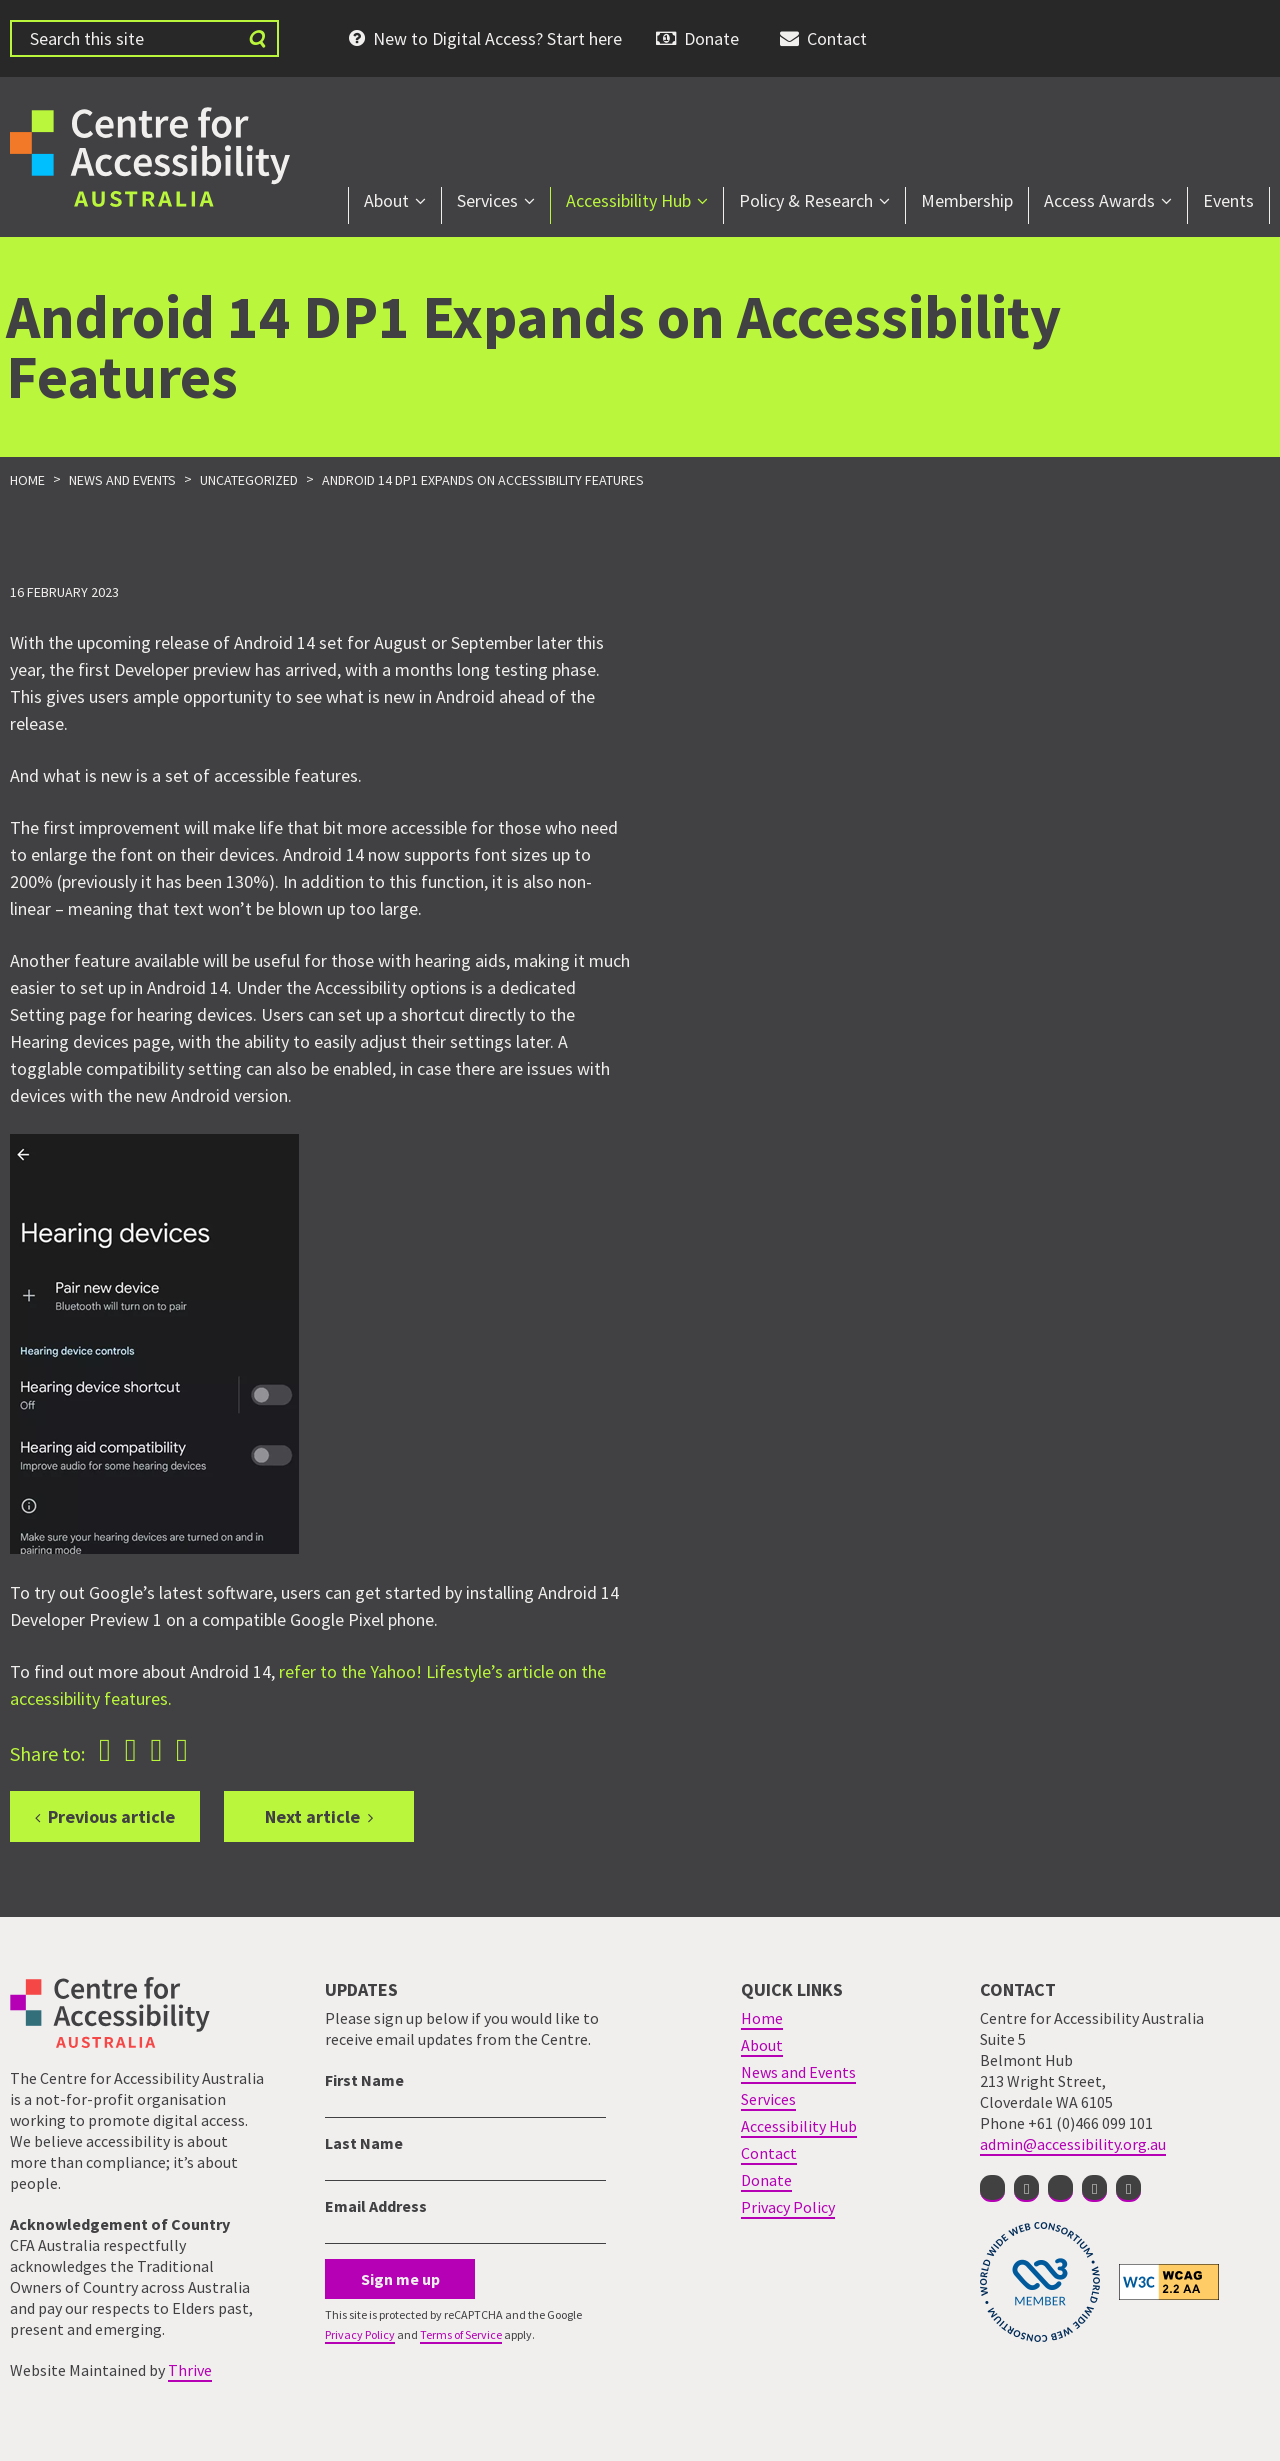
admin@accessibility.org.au (1073, 2144)
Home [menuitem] (762, 2018)
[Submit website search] (257, 38)
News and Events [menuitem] (798, 2072)
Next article (312, 1816)
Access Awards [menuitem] (1099, 200)
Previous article (111, 1816)
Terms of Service (461, 2334)
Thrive (190, 2370)
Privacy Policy (360, 2334)
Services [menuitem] (487, 200)
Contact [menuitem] (837, 38)
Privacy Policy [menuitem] (788, 2207)
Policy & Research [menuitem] (806, 200)
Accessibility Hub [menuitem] (628, 200)
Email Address (376, 2206)
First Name (364, 2080)
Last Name (364, 2143)
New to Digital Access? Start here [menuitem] (497, 38)
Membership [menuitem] (967, 200)
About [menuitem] (386, 200)
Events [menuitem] (1228, 200)
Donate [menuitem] (711, 38)
